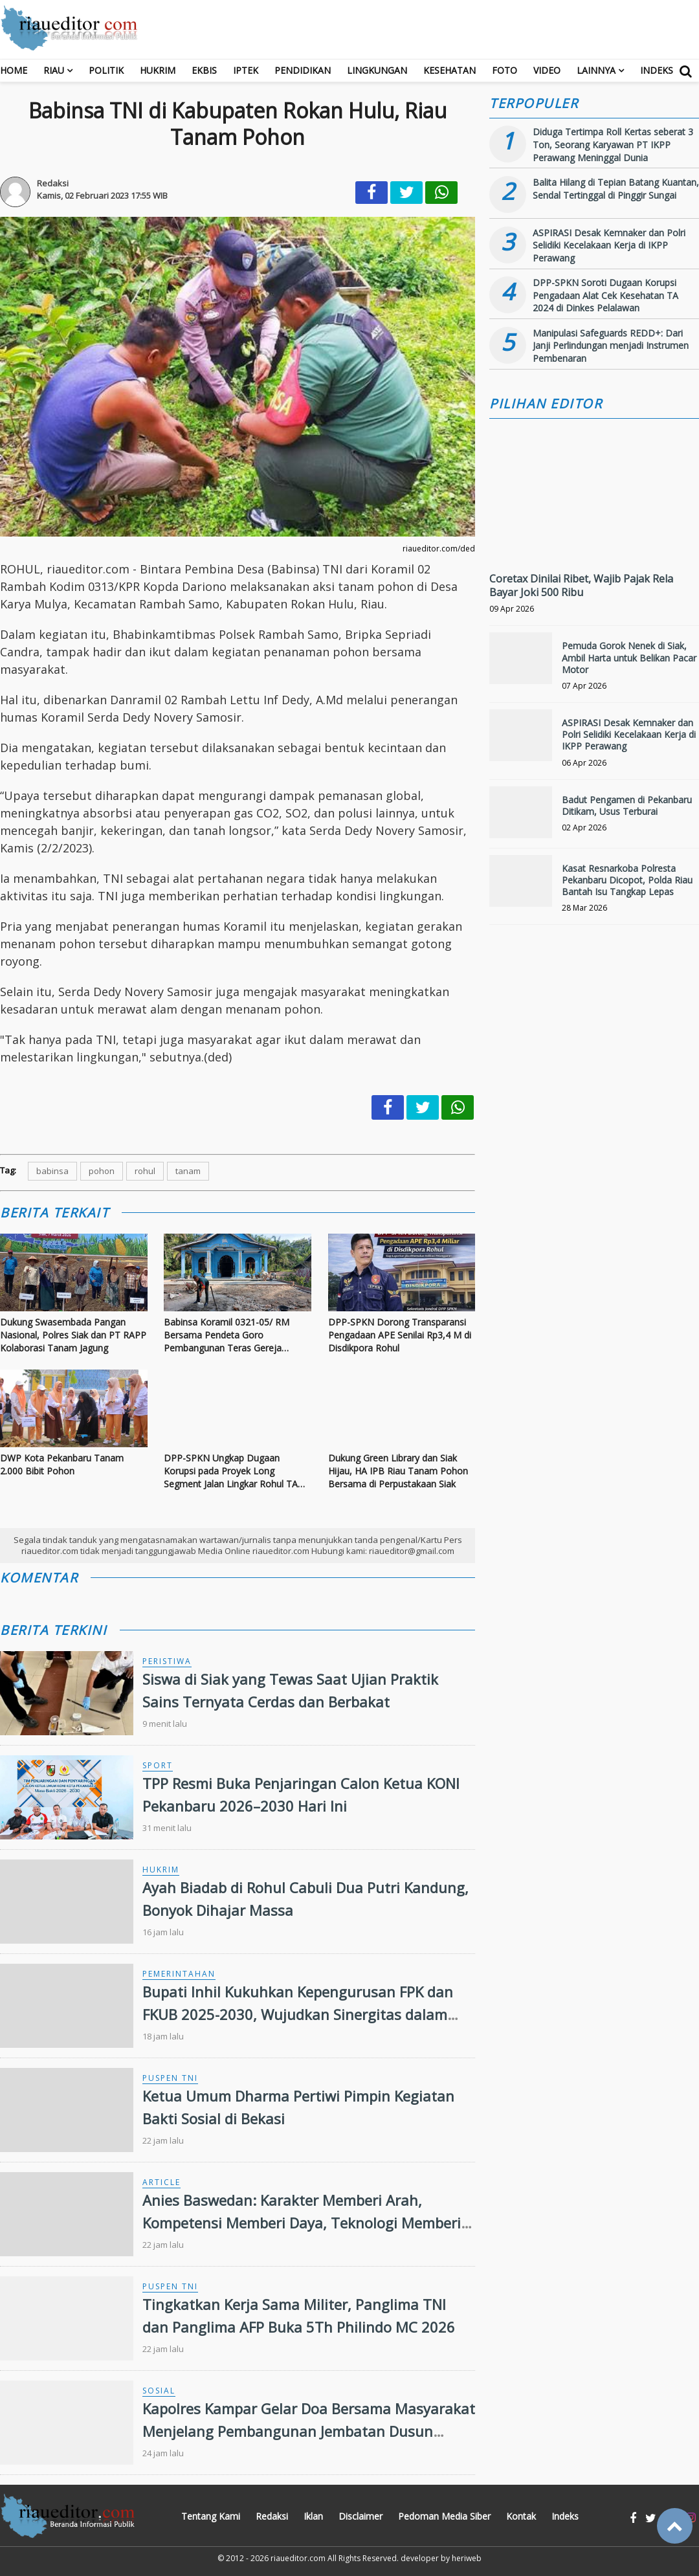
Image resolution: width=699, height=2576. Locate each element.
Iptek (245, 70)
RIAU (53, 70)
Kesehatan (449, 70)
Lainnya (596, 70)
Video (546, 70)
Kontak (521, 2516)
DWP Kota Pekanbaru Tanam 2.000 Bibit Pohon (62, 1464)
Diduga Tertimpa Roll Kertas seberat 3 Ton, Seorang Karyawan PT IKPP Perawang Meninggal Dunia (613, 144)
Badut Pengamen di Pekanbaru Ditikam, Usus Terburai (627, 805)
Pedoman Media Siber (444, 2516)
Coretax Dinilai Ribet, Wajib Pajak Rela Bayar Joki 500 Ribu (581, 585)
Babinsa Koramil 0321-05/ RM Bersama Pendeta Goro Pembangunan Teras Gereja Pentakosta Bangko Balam (226, 1335)
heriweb (467, 2558)
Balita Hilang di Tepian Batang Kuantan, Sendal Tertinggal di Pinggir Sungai (616, 188)
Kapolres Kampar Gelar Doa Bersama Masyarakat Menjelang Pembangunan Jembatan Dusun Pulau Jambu (308, 2431)
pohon (102, 1171)
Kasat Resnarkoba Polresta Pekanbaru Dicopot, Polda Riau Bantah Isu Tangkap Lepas (627, 880)
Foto (504, 70)
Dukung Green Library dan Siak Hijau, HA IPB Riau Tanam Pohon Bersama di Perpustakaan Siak (398, 1470)
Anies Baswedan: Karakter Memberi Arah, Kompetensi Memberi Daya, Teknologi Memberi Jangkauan (301, 2222)
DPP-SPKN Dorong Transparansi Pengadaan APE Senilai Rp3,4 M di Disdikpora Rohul (399, 1334)
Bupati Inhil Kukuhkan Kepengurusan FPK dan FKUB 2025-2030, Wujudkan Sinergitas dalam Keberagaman (297, 2014)
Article (161, 2182)
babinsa (52, 1171)
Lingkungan (377, 70)
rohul (145, 1171)
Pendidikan (302, 70)
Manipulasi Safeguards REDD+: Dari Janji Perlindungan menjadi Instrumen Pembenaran (611, 345)
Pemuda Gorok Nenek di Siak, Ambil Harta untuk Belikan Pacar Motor (629, 657)
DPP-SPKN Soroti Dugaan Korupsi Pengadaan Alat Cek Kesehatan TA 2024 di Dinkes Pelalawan (605, 295)
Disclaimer (360, 2516)
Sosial (158, 2390)
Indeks (656, 70)
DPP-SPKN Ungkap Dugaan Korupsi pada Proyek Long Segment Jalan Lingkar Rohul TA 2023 (231, 1471)
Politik (106, 70)
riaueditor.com (298, 2558)
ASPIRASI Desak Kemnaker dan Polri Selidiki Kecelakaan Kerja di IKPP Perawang (609, 245)
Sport (157, 1765)
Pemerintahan (179, 1973)
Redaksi (272, 2516)
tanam (188, 1171)
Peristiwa (167, 1661)
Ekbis (204, 70)
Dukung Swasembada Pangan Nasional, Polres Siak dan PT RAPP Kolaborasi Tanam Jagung (73, 1334)
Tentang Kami (210, 2516)
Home (13, 70)
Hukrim (157, 70)
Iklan (313, 2516)
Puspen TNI (170, 2077)
